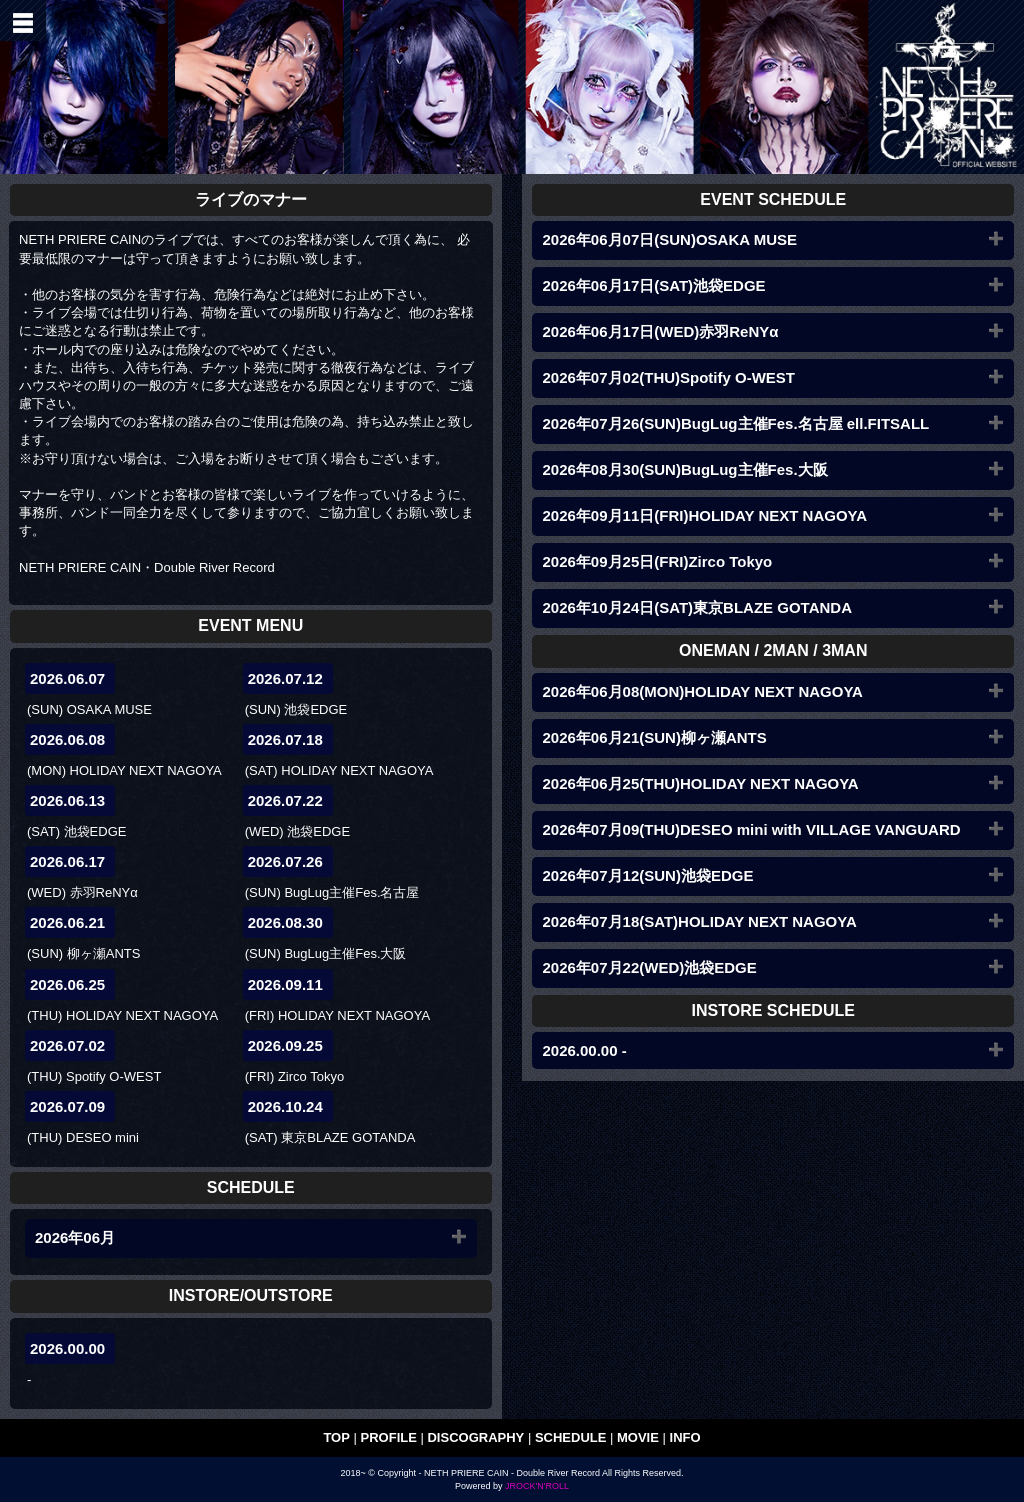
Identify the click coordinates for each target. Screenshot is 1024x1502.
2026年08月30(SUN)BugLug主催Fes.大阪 (684, 469)
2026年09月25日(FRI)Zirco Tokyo (657, 561)
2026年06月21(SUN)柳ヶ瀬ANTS (654, 737)
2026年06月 (75, 1237)
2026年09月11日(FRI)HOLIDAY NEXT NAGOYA (704, 515)
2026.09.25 (285, 1045)
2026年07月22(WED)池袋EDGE (649, 967)
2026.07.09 (67, 1106)
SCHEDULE (571, 1437)
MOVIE (638, 1437)
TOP (336, 1437)
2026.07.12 (285, 678)
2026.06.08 (67, 739)
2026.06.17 (67, 861)
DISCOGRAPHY (475, 1437)
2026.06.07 (67, 678)
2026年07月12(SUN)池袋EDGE (647, 875)
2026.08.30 (285, 922)
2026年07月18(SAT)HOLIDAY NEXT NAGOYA (699, 921)
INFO (685, 1437)
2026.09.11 (285, 984)
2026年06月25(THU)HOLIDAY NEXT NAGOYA (700, 783)
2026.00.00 (67, 1348)
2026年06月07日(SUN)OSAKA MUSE (669, 239)
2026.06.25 (67, 984)
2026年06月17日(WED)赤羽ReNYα (660, 331)
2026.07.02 (67, 1045)
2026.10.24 (285, 1106)
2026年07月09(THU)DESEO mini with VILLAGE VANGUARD (751, 829)
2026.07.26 (285, 861)
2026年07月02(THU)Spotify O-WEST (668, 377)
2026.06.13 (67, 800)
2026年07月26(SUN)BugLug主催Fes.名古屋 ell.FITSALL (735, 423)
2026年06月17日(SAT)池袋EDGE (653, 285)
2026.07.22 (285, 800)
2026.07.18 (285, 739)
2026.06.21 (67, 922)
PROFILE (389, 1437)
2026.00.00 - (584, 1050)
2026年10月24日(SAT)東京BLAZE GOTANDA (697, 607)
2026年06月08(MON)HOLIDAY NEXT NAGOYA (702, 691)
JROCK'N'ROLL (537, 1486)
